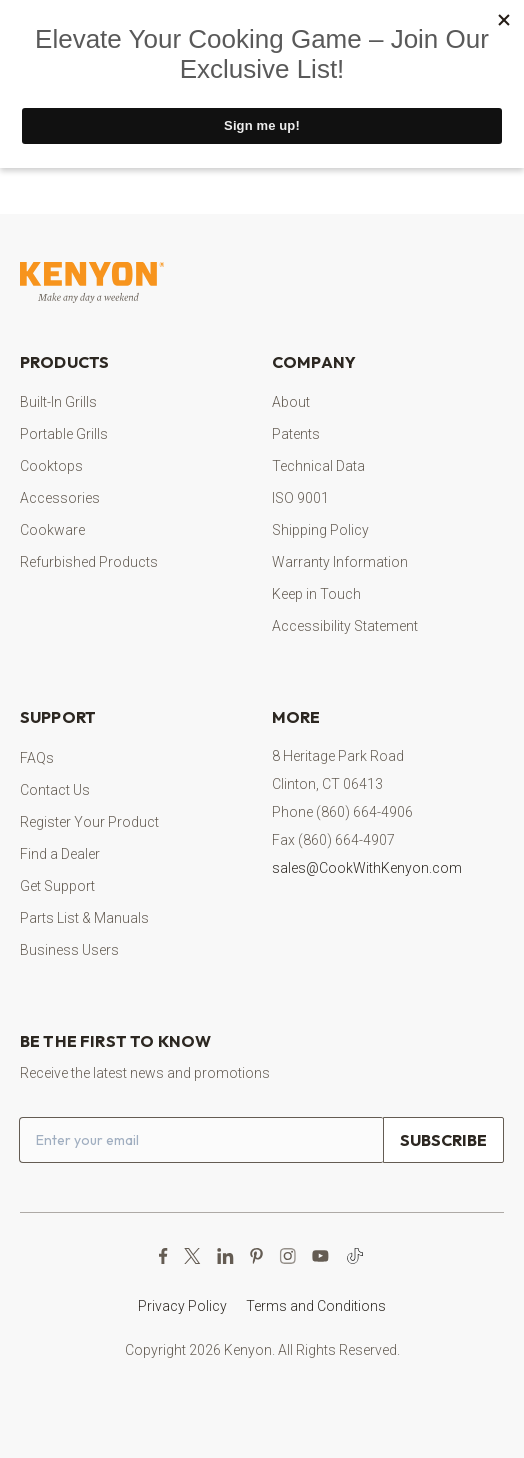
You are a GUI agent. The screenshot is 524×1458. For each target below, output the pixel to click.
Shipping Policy (320, 530)
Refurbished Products (89, 562)
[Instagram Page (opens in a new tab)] (287, 1256)
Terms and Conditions (316, 1306)
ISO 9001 (300, 498)
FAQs (37, 758)
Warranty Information (340, 562)
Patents (296, 434)
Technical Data (318, 466)
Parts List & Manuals (84, 918)
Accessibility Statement (345, 626)
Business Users (69, 950)
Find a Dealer (60, 854)
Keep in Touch (316, 594)
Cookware (52, 530)
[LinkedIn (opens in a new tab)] (225, 1256)
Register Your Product (89, 822)
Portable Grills (64, 434)
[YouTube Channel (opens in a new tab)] (320, 1256)
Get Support (57, 886)
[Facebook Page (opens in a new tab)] (163, 1256)
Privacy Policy (182, 1306)
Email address (19, 1116)
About (291, 402)
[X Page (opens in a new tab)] (192, 1256)
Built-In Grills (58, 402)
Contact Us (55, 790)
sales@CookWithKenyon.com (367, 868)
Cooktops (51, 466)
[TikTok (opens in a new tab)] (355, 1256)
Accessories (60, 498)
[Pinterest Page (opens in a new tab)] (256, 1256)
